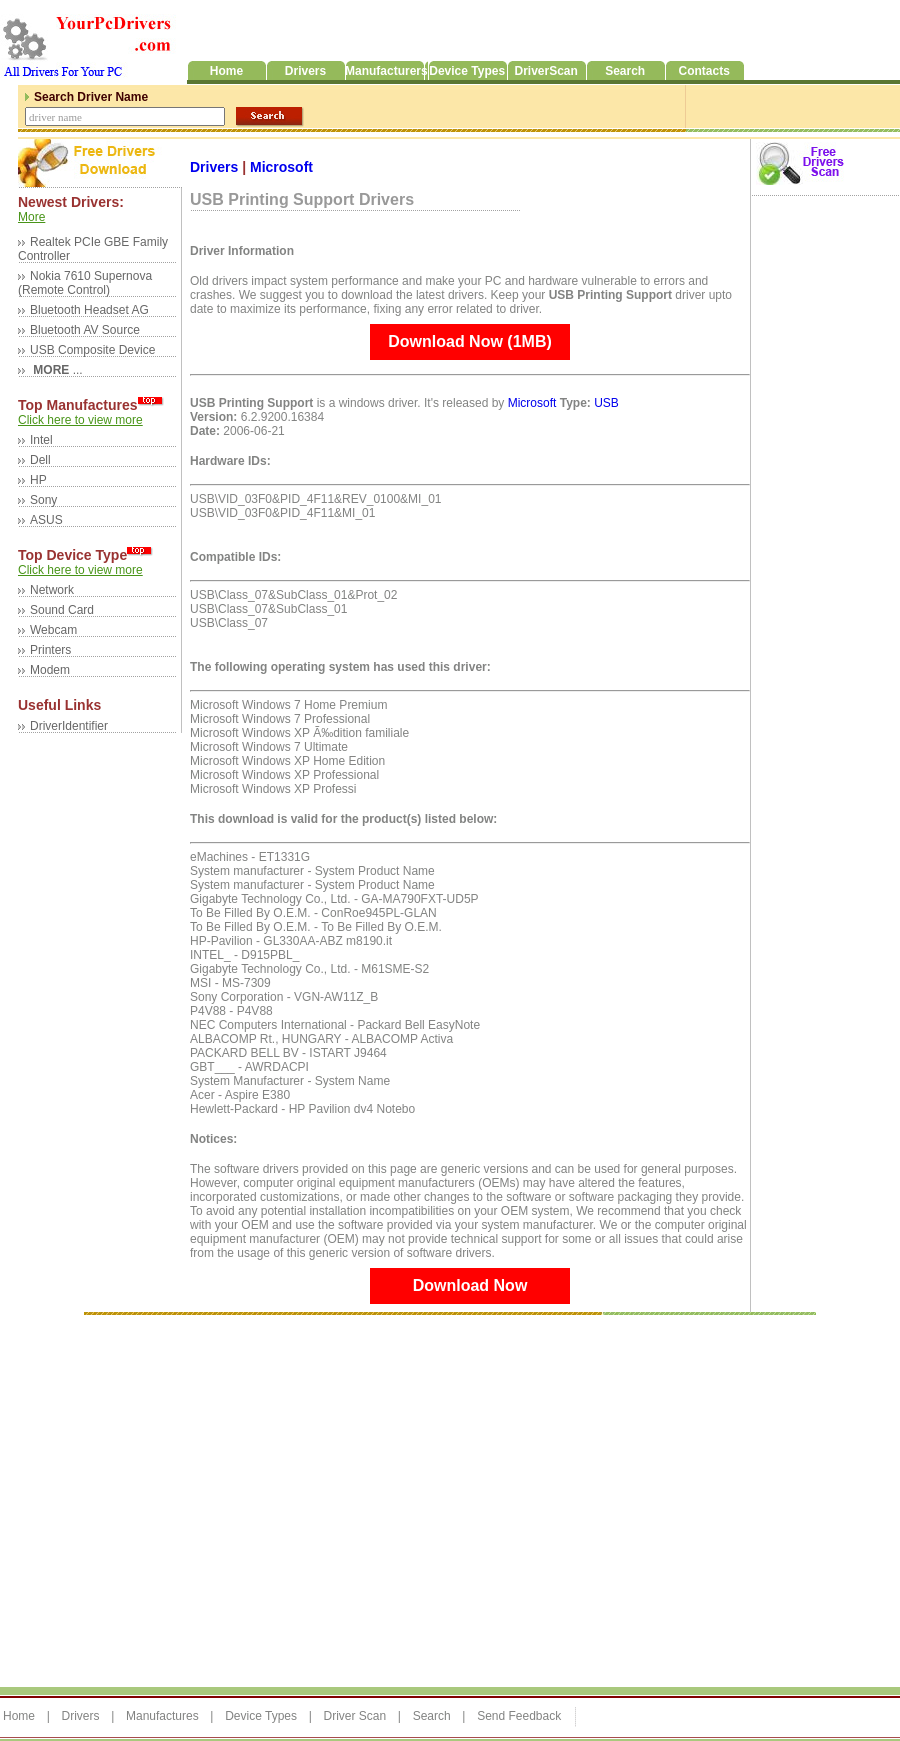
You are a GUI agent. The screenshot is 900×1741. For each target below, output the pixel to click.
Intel (41, 440)
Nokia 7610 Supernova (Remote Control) (85, 283)
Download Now (470, 1285)
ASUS (46, 520)
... (56, 370)
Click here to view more (80, 420)
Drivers (216, 167)
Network (52, 590)
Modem (50, 670)
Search (432, 1716)
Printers (50, 650)
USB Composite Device (92, 350)
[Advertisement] (187, 1499)
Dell (40, 460)
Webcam (53, 630)
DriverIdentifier (69, 726)
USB (606, 403)
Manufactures (162, 1716)
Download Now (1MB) (470, 341)
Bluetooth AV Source (85, 330)
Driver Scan (354, 1716)
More (31, 217)
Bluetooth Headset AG (89, 310)
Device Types (261, 1716)
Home (19, 1716)
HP (38, 480)
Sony (43, 500)
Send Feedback (519, 1716)
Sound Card (62, 610)
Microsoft (281, 167)
